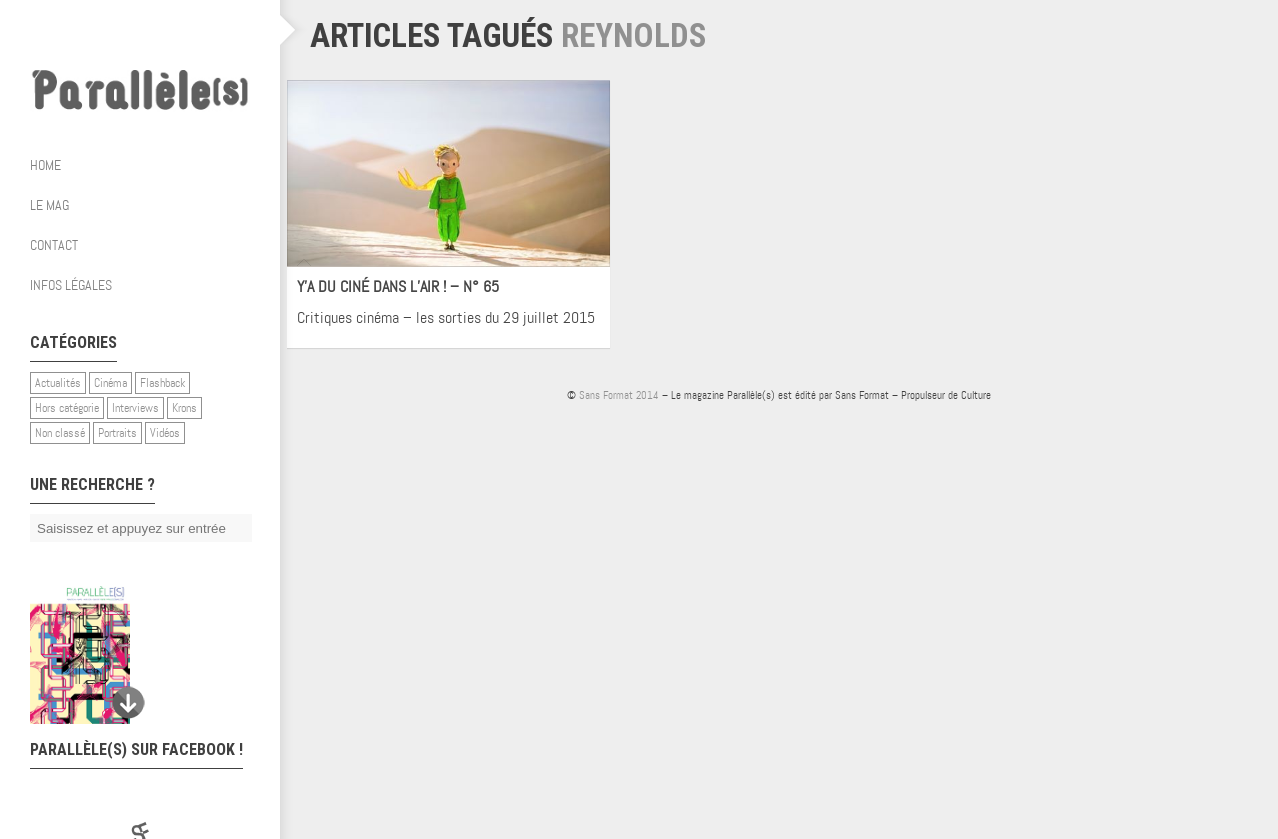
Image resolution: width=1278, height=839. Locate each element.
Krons (184, 408)
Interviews (135, 408)
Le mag (147, 205)
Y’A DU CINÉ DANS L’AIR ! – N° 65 (398, 286)
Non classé (60, 433)
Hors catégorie (67, 408)
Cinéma (110, 383)
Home (45, 165)
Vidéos (165, 433)
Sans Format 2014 (619, 395)
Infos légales (71, 285)
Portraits (117, 433)
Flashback (162, 383)
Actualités (58, 383)
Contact (54, 245)
